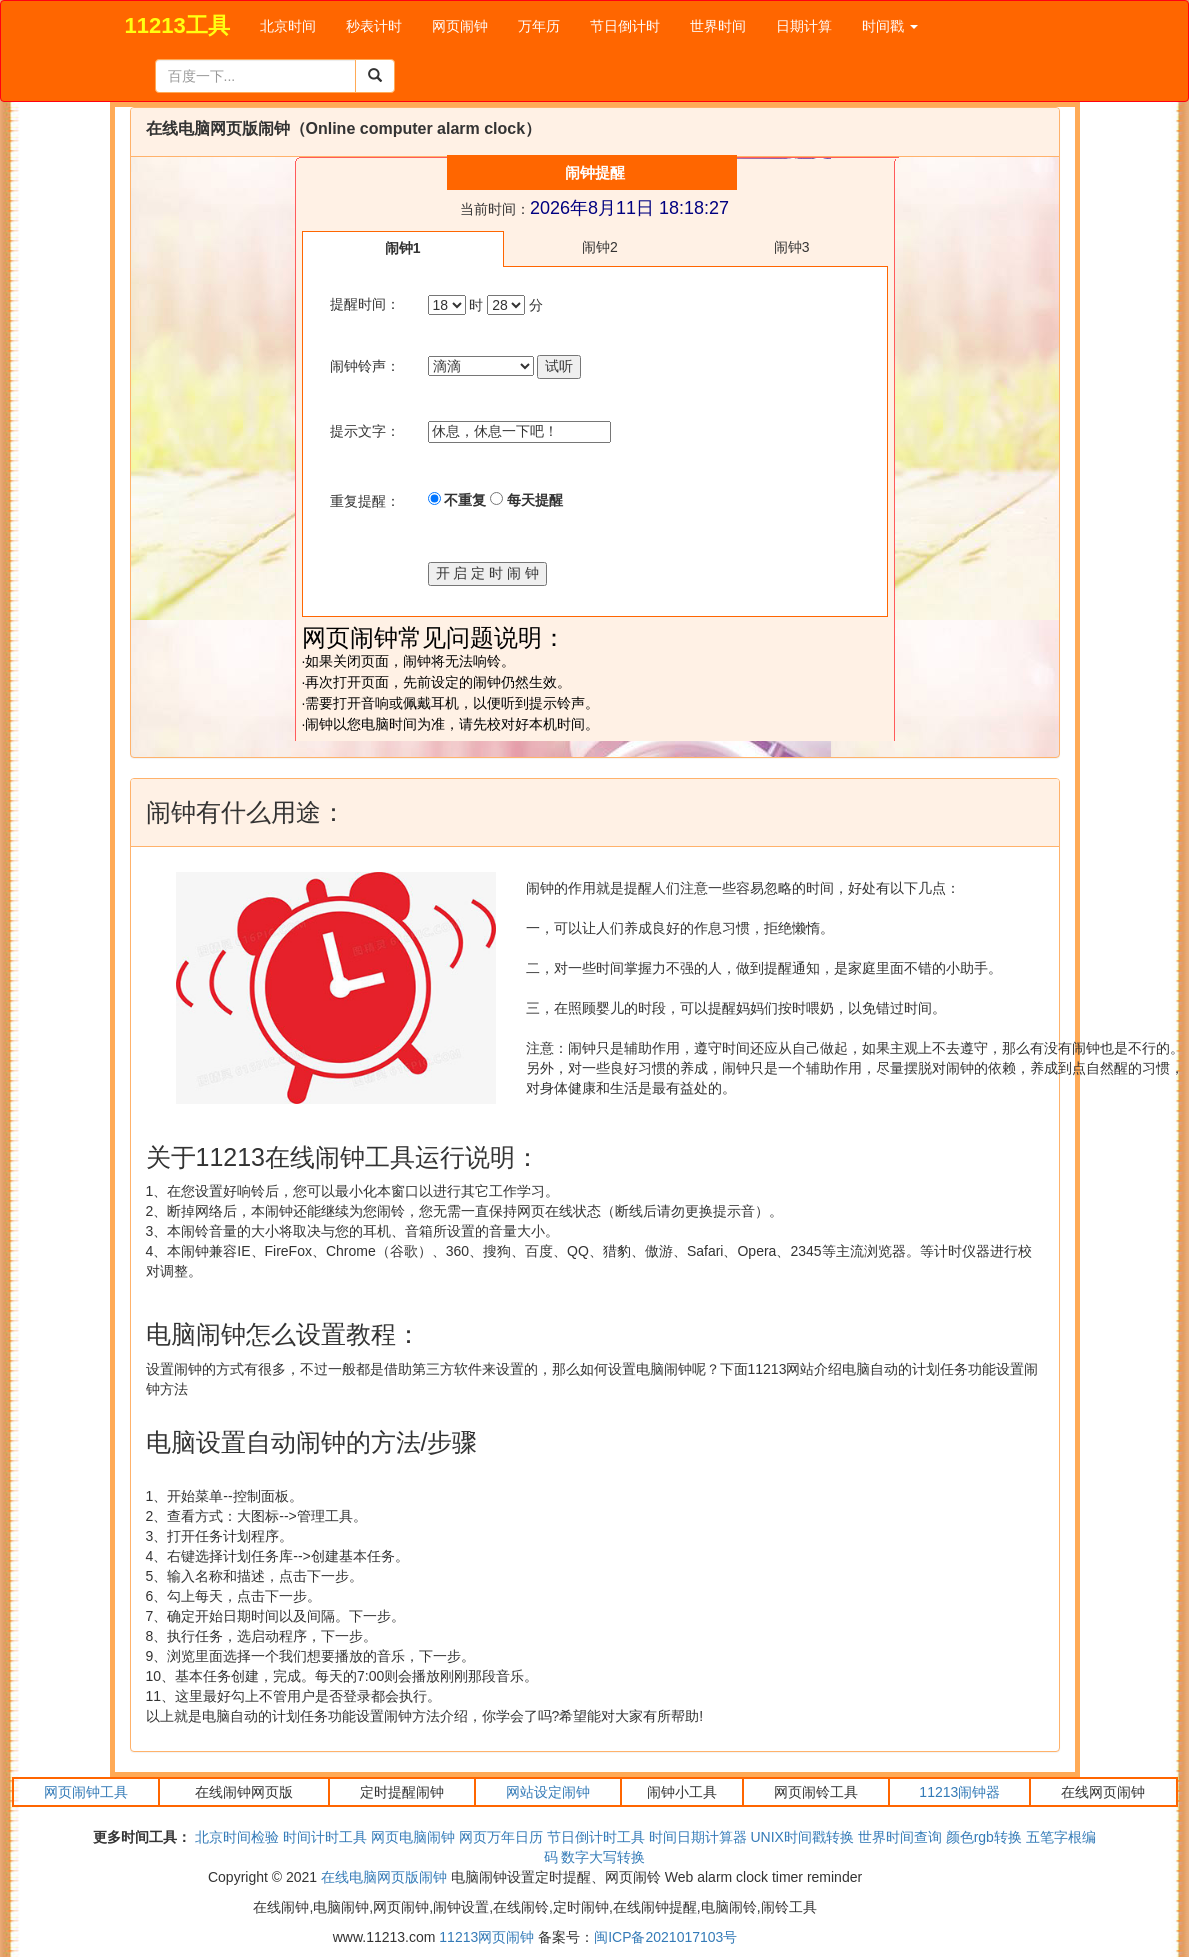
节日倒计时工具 (596, 1837)
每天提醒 (526, 500)
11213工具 (177, 25)
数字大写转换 (603, 1857)
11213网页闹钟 (486, 1937)
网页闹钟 (460, 26)
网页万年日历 (501, 1837)
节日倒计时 (625, 26)
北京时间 (288, 26)
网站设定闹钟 (548, 1792)
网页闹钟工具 (86, 1792)
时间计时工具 (325, 1837)
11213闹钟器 (959, 1792)
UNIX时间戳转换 (801, 1837)
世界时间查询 (900, 1837)
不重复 (457, 500)
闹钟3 (792, 247)
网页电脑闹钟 (413, 1837)
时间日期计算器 (698, 1837)
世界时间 (718, 26)
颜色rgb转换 (984, 1837)
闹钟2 (600, 247)
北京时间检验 (237, 1837)
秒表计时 (374, 26)
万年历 (539, 26)
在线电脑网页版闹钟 (384, 1877)
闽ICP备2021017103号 (665, 1937)
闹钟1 (403, 248)
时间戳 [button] (890, 26)
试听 (559, 366)
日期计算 (804, 26)
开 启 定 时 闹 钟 (487, 573)
